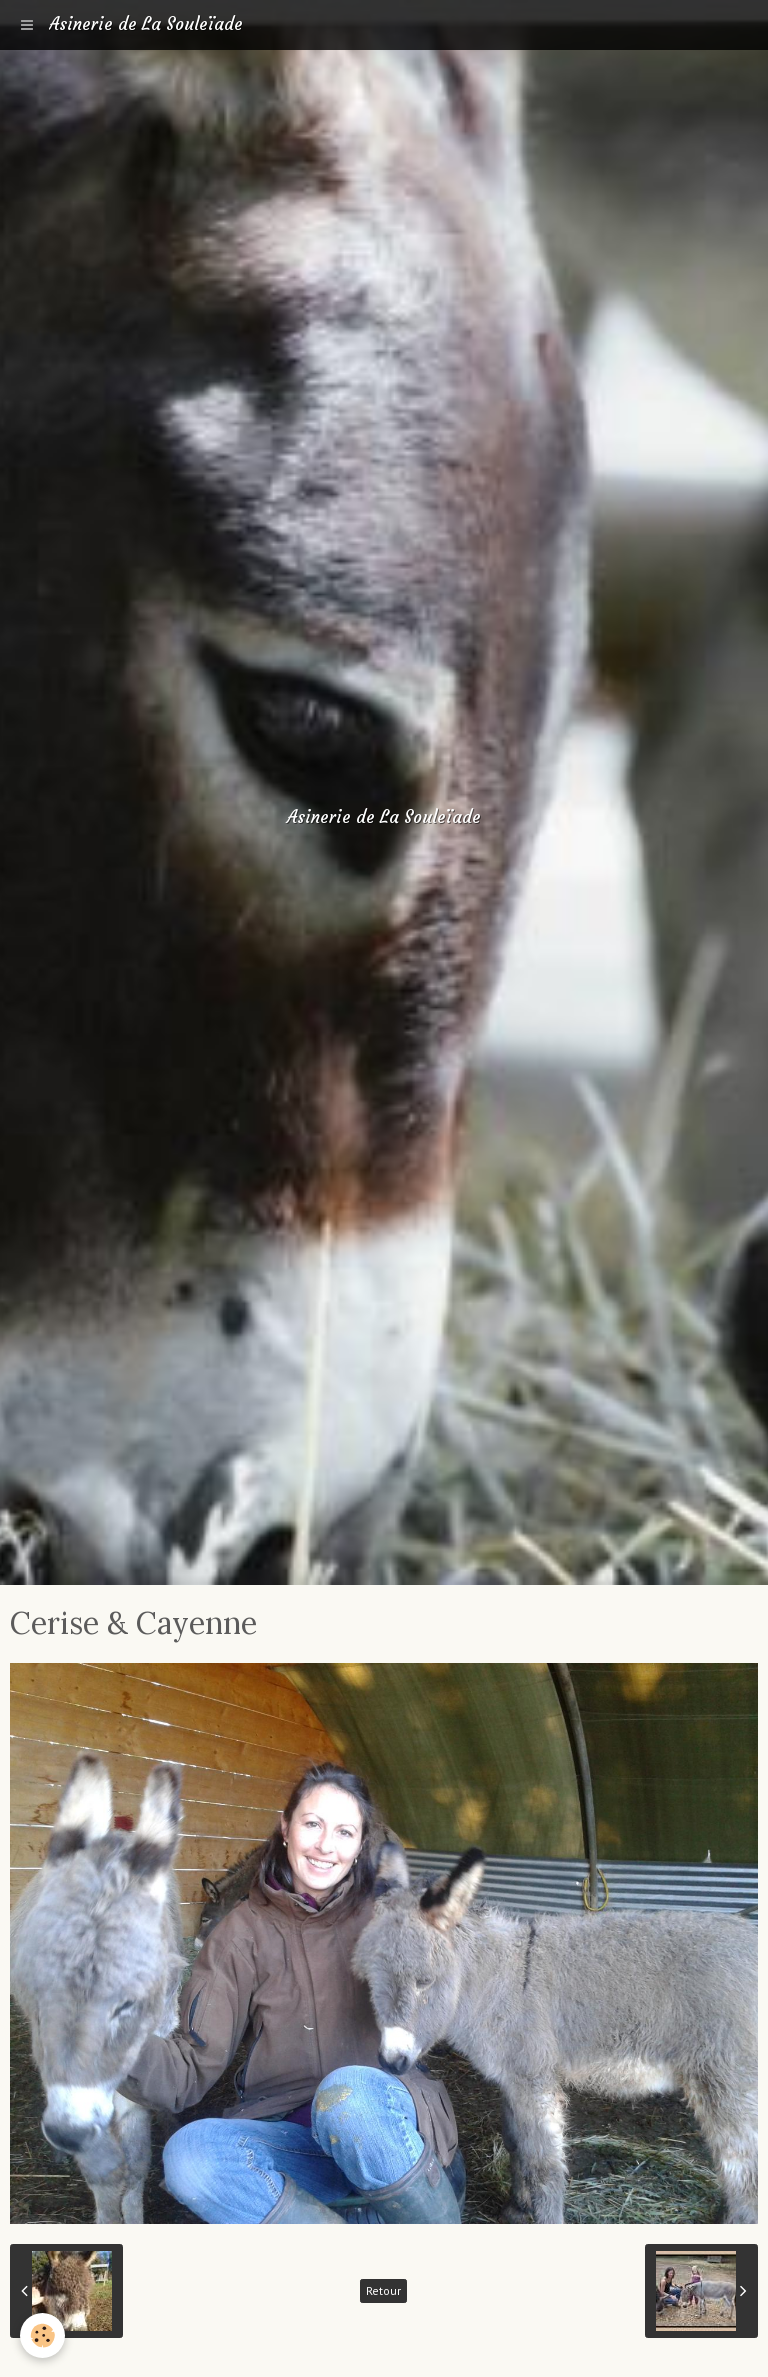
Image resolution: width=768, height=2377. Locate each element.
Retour (383, 2290)
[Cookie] (42, 2335)
